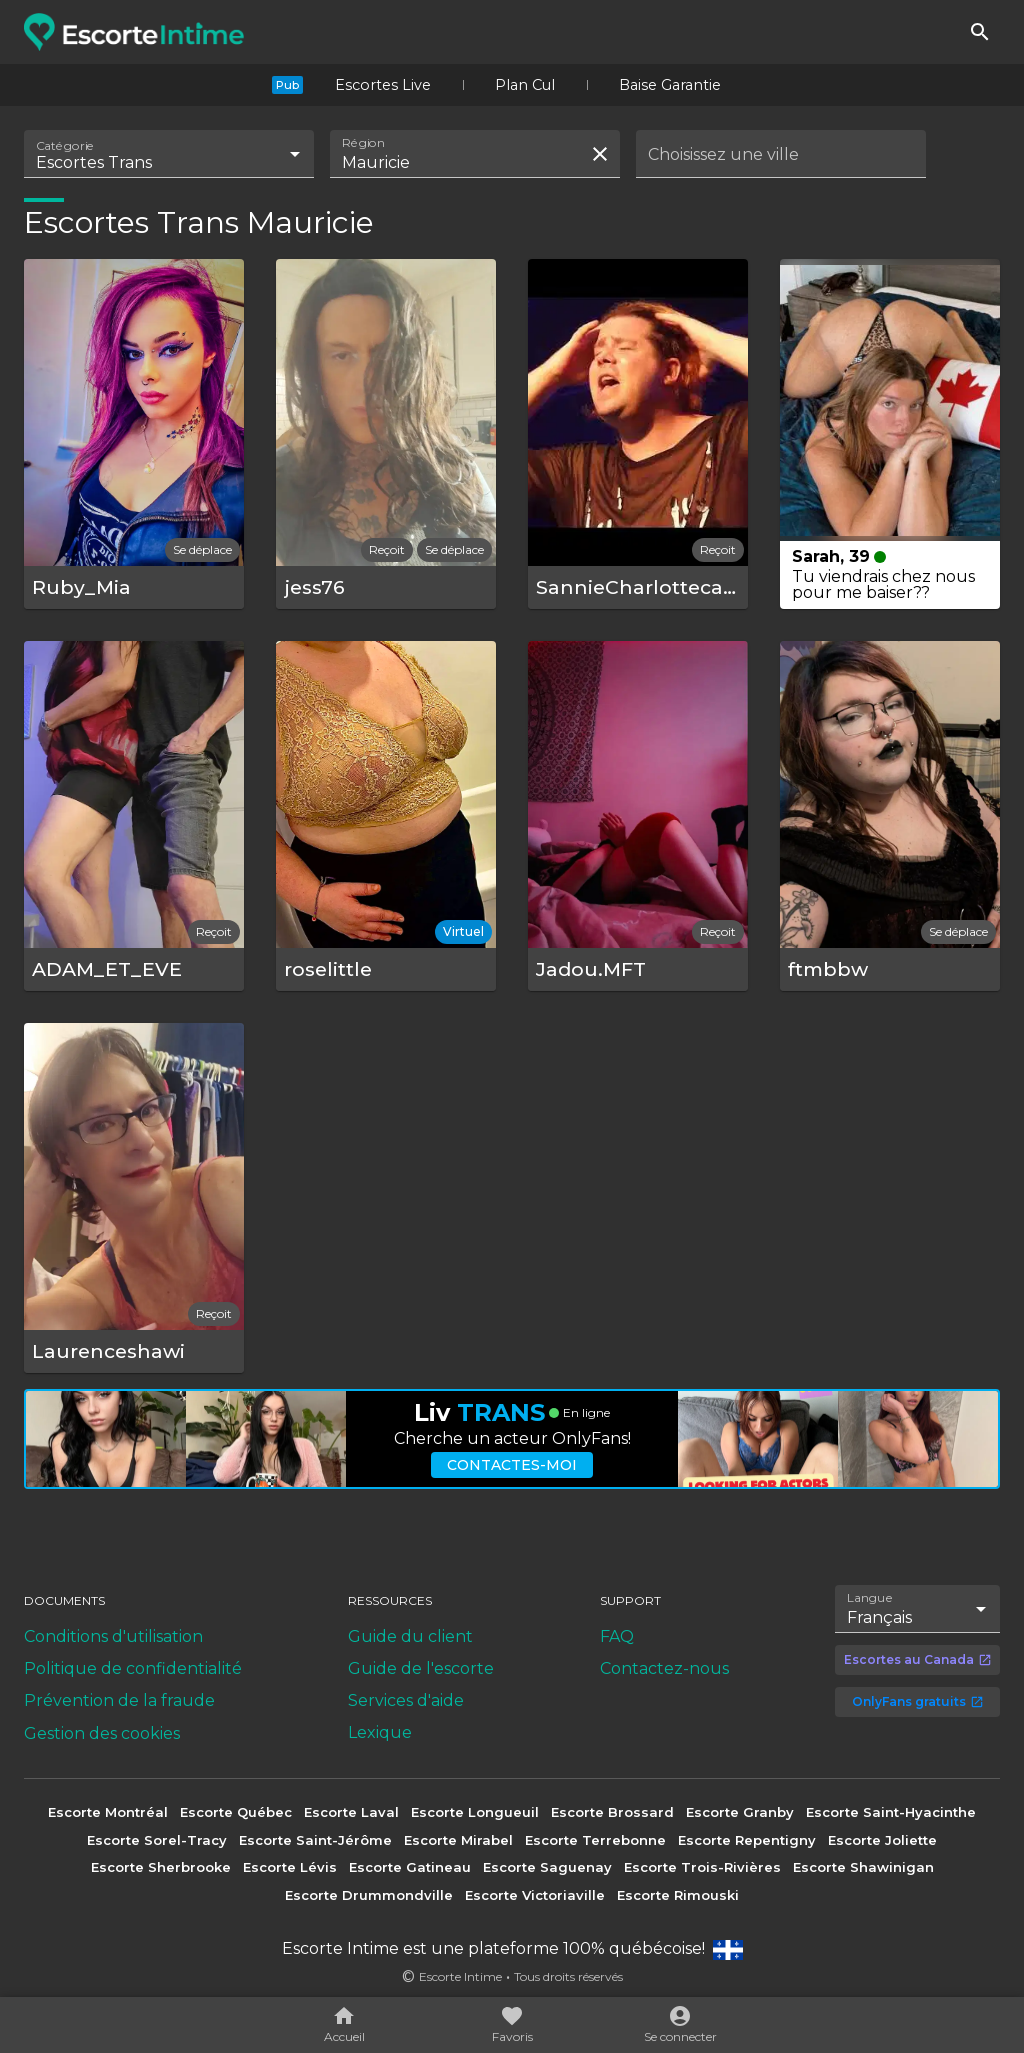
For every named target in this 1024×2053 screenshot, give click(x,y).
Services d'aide (406, 1700)
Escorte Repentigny (747, 1840)
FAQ (617, 1636)
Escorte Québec (236, 1812)
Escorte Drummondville (369, 1895)
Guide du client (410, 1636)
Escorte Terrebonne (595, 1840)
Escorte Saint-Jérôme (315, 1840)
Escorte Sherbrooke (161, 1867)
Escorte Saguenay (547, 1867)
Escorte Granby (740, 1812)
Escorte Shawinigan (863, 1867)
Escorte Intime (460, 1976)
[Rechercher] (980, 32)
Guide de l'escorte (421, 1668)
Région (363, 143)
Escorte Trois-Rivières (702, 1867)
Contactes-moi (512, 1465)
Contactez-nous (664, 1668)
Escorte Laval (351, 1812)
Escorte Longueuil (475, 1812)
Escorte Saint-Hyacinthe (891, 1812)
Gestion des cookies (102, 1733)
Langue (870, 1598)
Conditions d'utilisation (113, 1636)
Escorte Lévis (290, 1867)
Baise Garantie (670, 85)
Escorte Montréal (108, 1812)
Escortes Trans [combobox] (94, 162)
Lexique (380, 1732)
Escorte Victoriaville (535, 1895)
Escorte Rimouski (678, 1895)
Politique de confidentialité (133, 1668)
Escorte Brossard (612, 1812)
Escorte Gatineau (410, 1867)
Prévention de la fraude (119, 1700)
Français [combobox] (879, 1617)
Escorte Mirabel (458, 1840)
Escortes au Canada (918, 1659)
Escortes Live (383, 85)
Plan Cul (525, 85)
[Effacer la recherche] (600, 154)
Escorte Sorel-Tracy (157, 1840)
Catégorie (65, 146)
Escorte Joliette (882, 1840)
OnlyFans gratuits (918, 1701)
